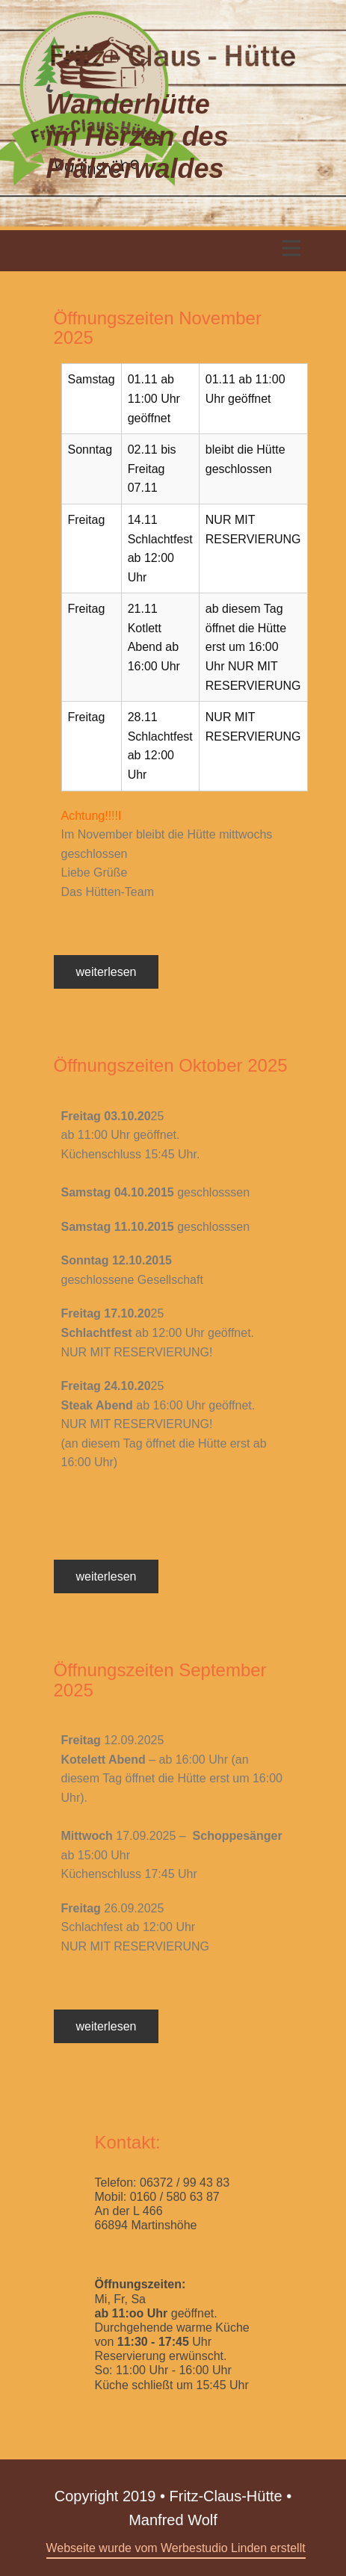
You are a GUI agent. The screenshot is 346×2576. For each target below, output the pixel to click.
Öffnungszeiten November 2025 (158, 328)
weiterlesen (106, 972)
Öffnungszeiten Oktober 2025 (171, 1065)
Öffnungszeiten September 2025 (160, 1679)
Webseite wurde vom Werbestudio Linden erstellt (176, 2548)
